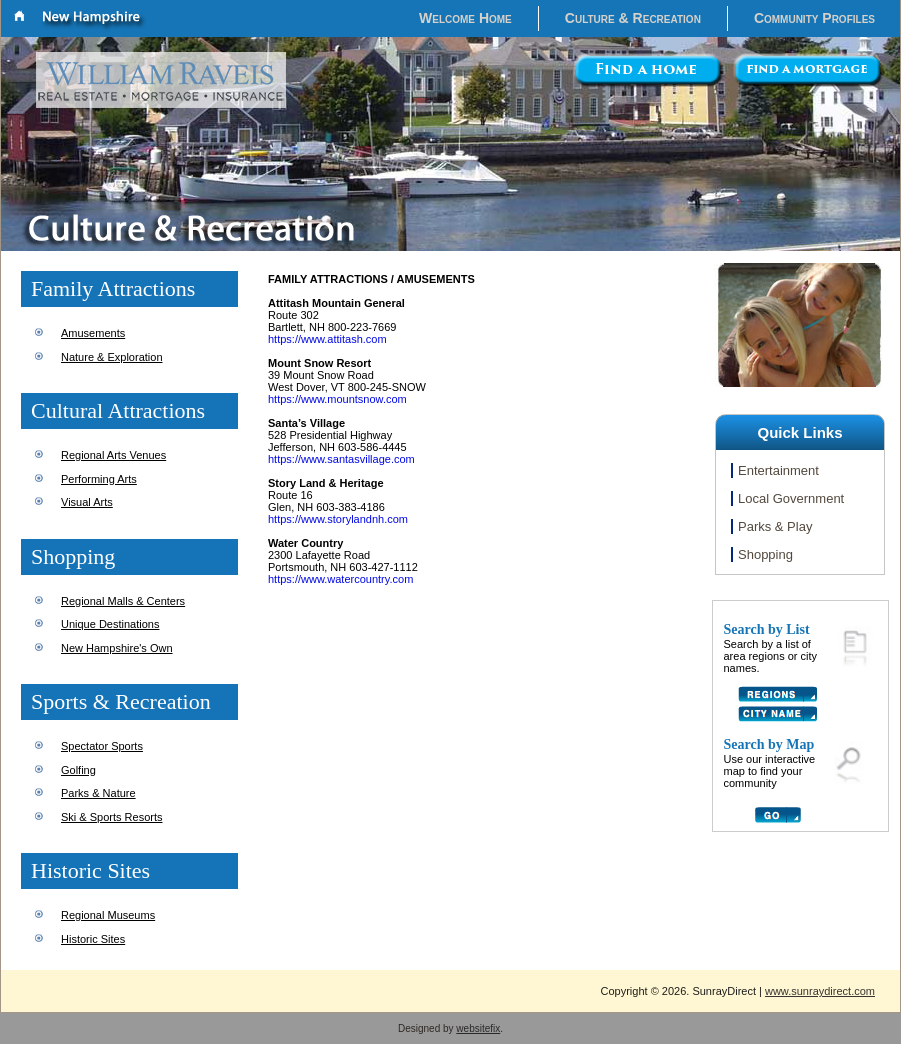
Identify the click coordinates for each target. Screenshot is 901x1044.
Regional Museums (108, 915)
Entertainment (778, 470)
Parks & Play (775, 526)
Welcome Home (465, 18)
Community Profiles (814, 18)
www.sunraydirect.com (820, 991)
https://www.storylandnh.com (338, 519)
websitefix (478, 1028)
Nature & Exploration (112, 357)
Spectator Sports (102, 746)
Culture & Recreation (633, 18)
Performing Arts (99, 479)
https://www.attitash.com (327, 339)
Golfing (78, 770)
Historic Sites (93, 939)
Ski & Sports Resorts (111, 817)
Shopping (765, 554)
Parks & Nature (98, 793)
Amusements (93, 333)
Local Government (791, 498)
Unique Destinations (110, 624)
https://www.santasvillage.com (341, 459)
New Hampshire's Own (117, 648)
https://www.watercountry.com (340, 579)
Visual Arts (87, 502)
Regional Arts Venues (113, 455)
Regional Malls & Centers (123, 601)
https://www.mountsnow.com (337, 399)
